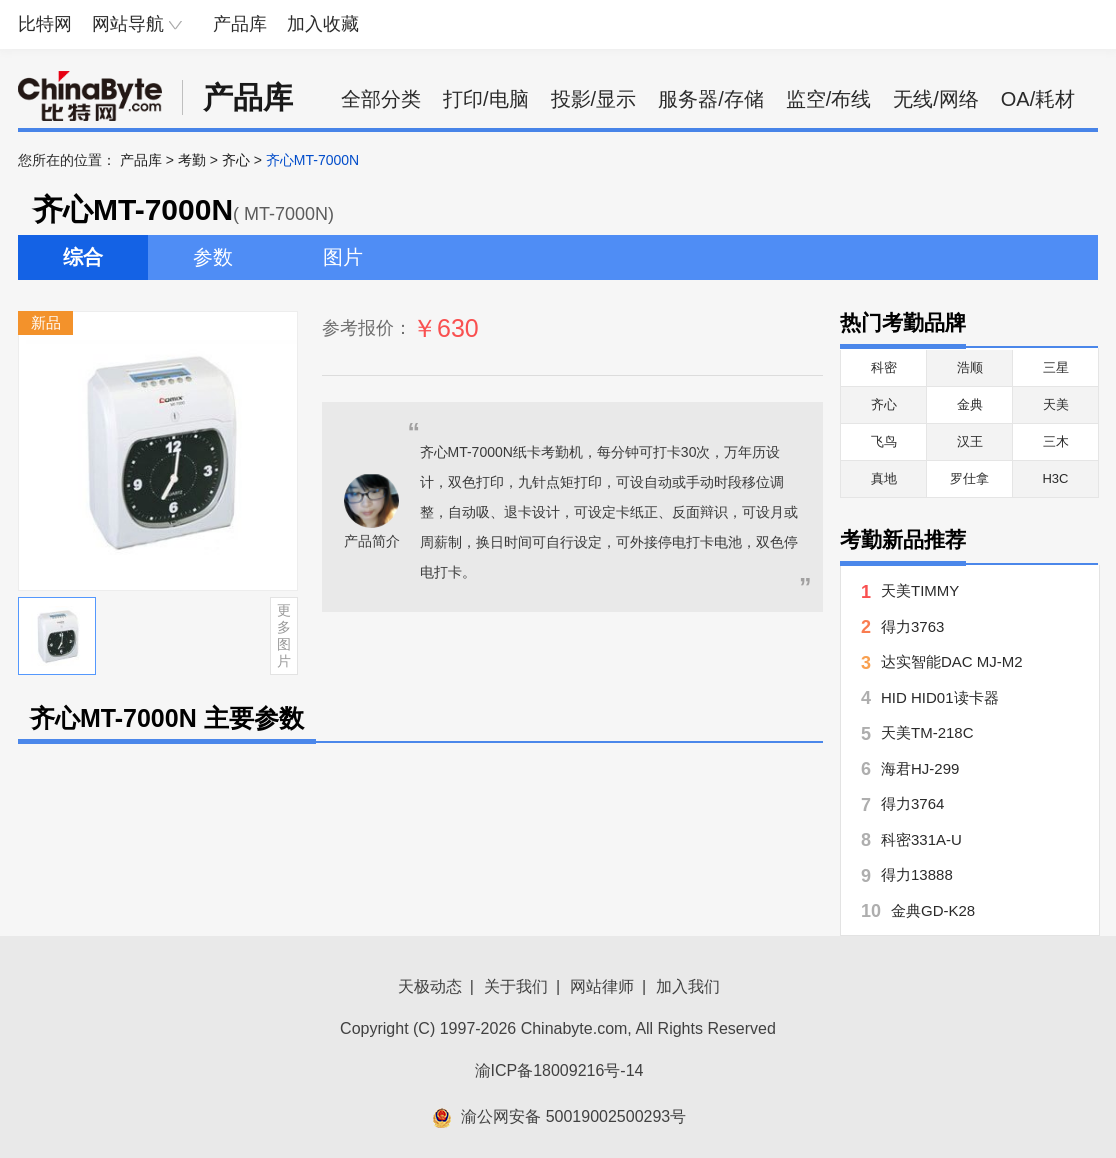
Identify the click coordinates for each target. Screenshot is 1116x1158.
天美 (1056, 404)
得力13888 (917, 874)
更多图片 (284, 635)
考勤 (192, 160)
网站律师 (602, 986)
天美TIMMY (920, 590)
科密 (884, 367)
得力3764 (912, 803)
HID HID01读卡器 (940, 697)
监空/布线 (829, 99)
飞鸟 (884, 441)
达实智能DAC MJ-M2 (952, 661)
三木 (1056, 441)
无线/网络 (936, 99)
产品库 (240, 24)
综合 (83, 257)
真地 (884, 478)
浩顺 (970, 367)
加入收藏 (323, 24)
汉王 (970, 441)
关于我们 (516, 986)
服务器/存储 (711, 99)
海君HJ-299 (920, 768)
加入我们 (688, 986)
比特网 (45, 24)
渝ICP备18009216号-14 (559, 1070)
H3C (1055, 478)
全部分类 (381, 99)
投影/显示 (594, 99)
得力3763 (912, 626)
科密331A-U (921, 839)
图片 (343, 257)
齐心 (236, 160)
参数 (213, 257)
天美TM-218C (927, 732)
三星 (1056, 367)
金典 (970, 404)
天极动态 (430, 986)
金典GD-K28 (933, 910)
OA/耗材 (1038, 99)
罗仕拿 (969, 478)
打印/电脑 (486, 99)
